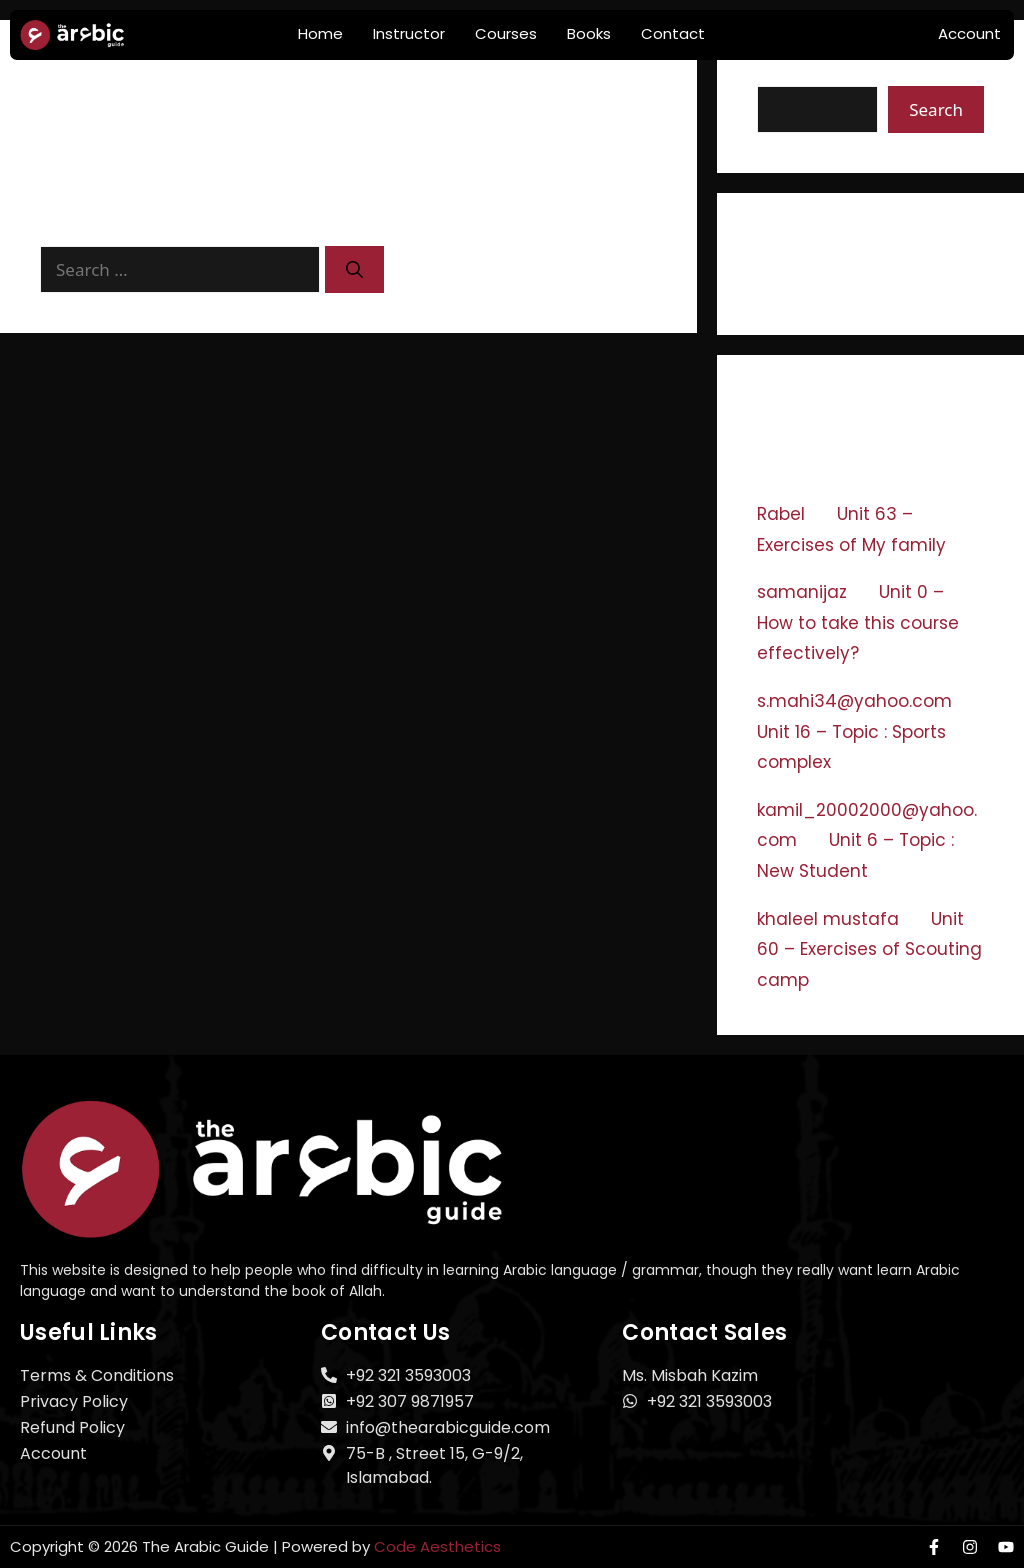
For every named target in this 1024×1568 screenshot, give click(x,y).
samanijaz (802, 592)
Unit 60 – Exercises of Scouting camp (869, 949)
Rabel (781, 514)
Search (787, 72)
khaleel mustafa (828, 919)
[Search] (354, 270)
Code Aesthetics (437, 1546)
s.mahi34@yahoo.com (854, 701)
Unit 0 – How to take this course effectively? (858, 622)
